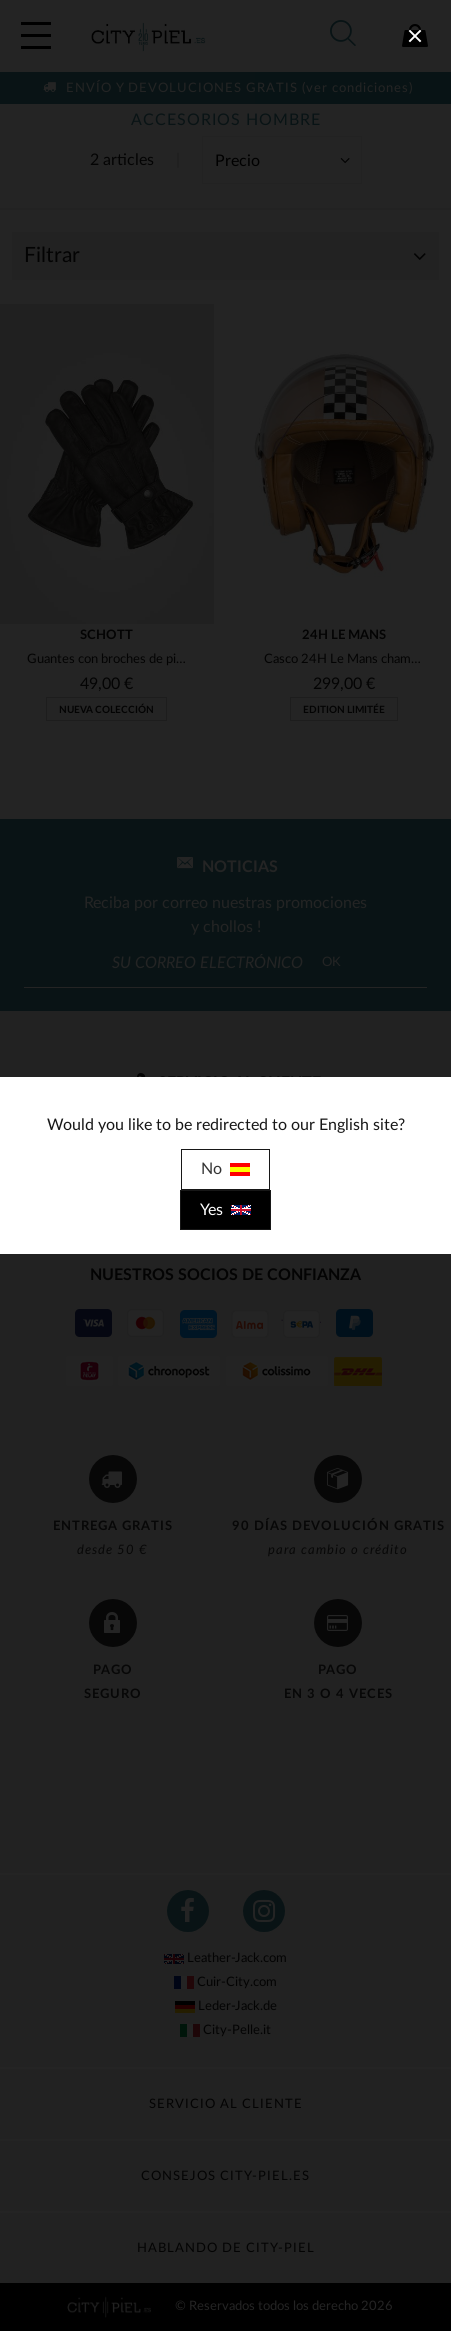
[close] (415, 36)
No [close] (225, 1169)
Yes (225, 1210)
